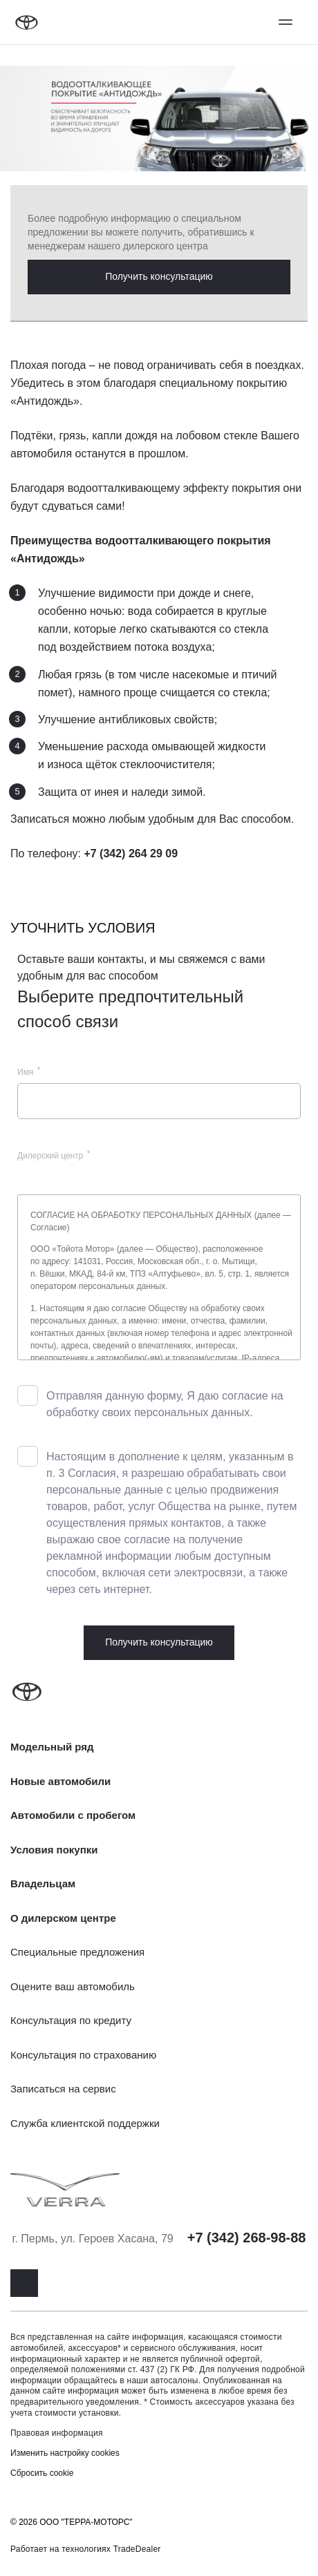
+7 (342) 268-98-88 (246, 2237)
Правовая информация (56, 2433)
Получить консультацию (159, 276)
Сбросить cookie (41, 2473)
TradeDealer (137, 2549)
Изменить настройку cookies (65, 2453)
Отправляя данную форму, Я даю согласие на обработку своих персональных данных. (164, 1404)
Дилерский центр (50, 1156)
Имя (25, 1072)
